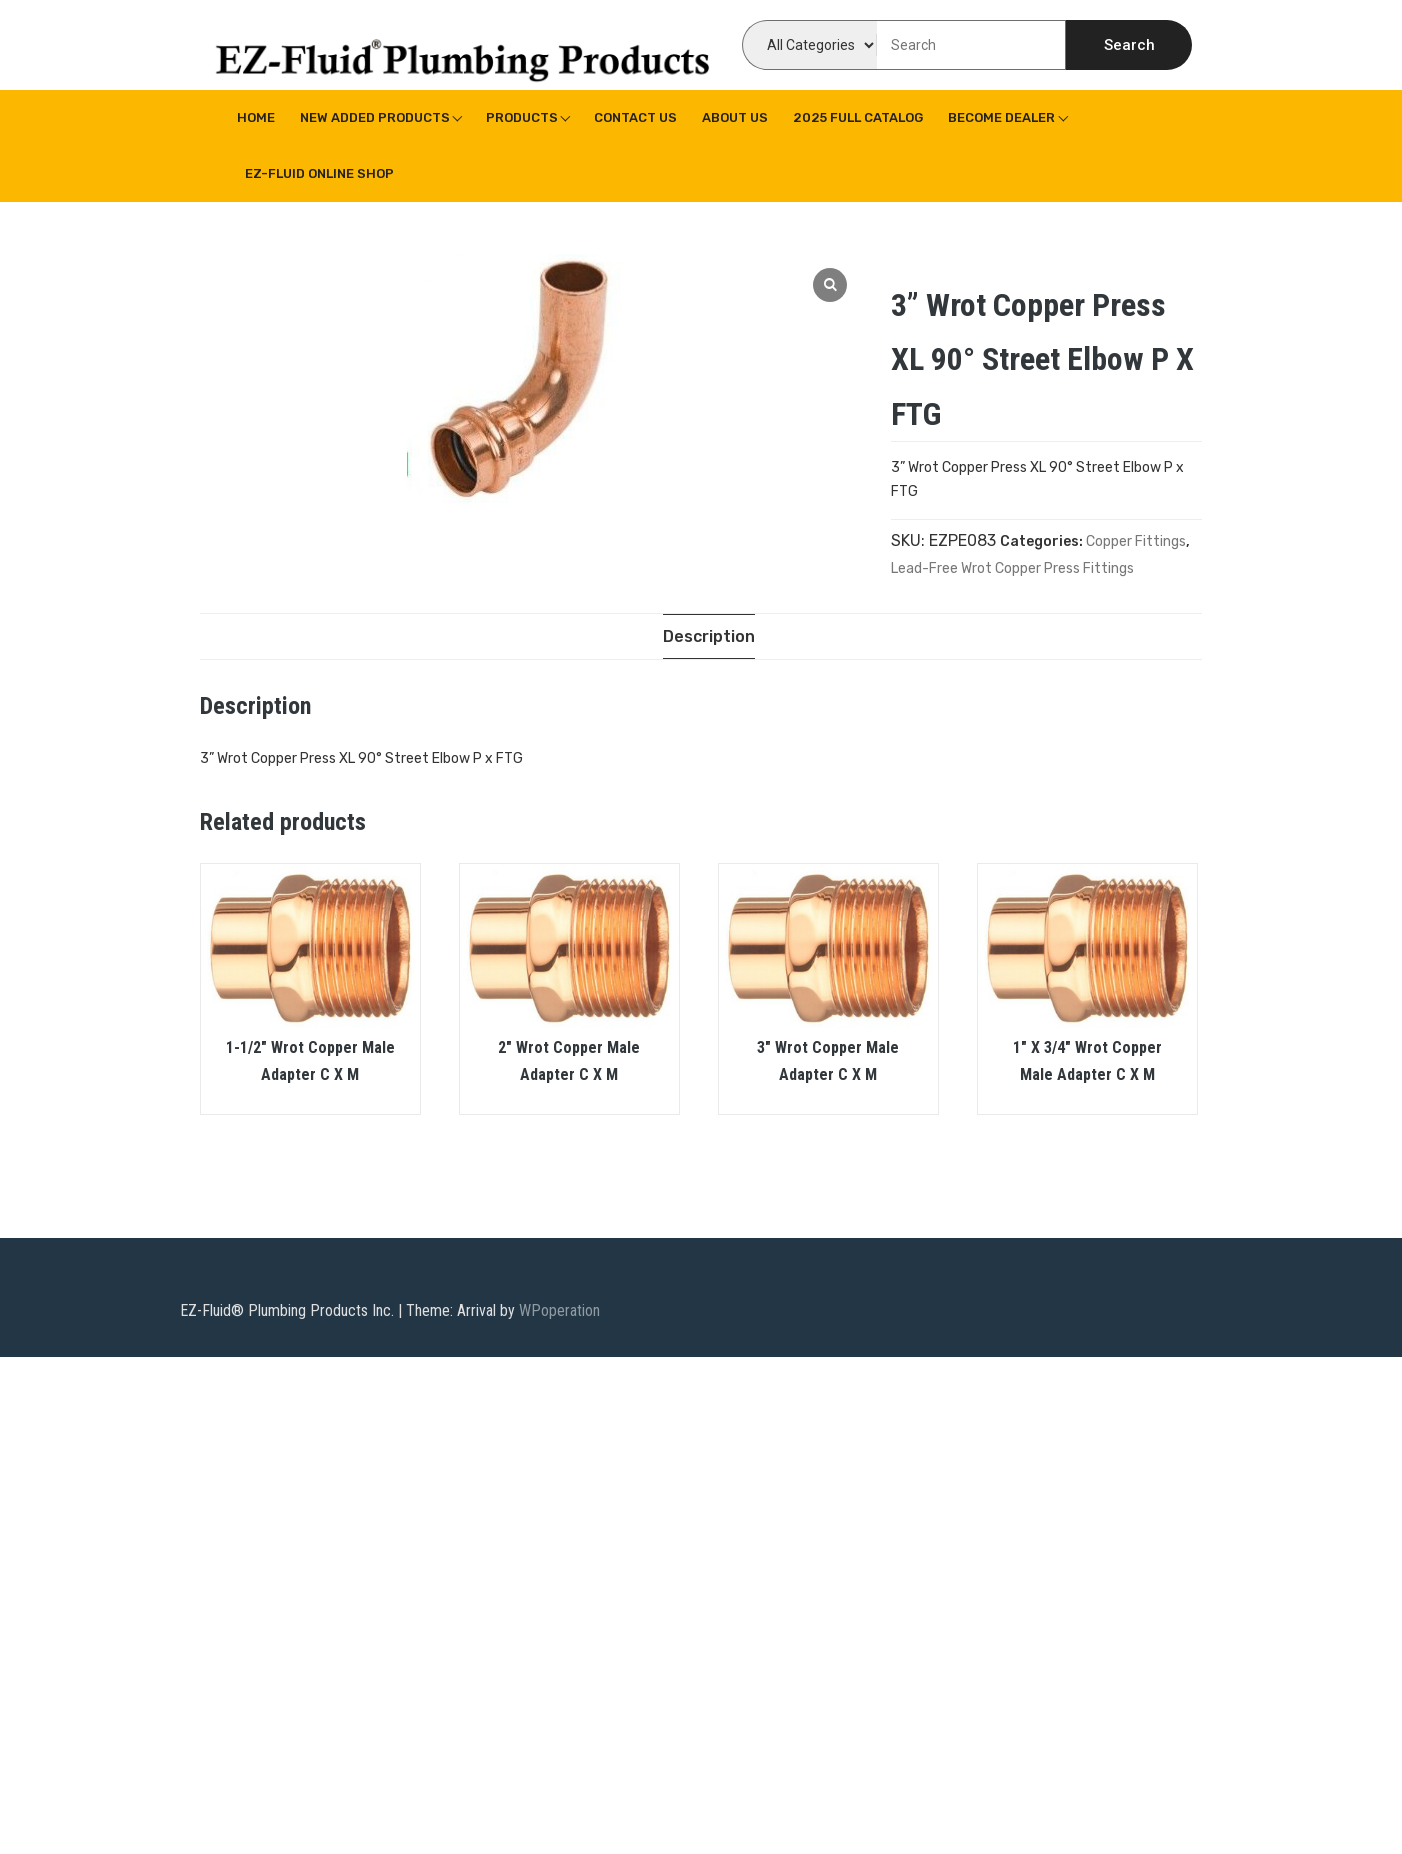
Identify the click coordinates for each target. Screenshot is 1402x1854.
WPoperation (559, 1310)
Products (522, 117)
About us (735, 117)
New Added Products (375, 117)
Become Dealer (1001, 117)
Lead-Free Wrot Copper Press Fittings (1012, 568)
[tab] (709, 636)
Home (256, 117)
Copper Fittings (1136, 541)
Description (709, 636)
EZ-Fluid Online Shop (319, 173)
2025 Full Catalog (858, 117)
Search (1129, 45)
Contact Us (635, 117)
